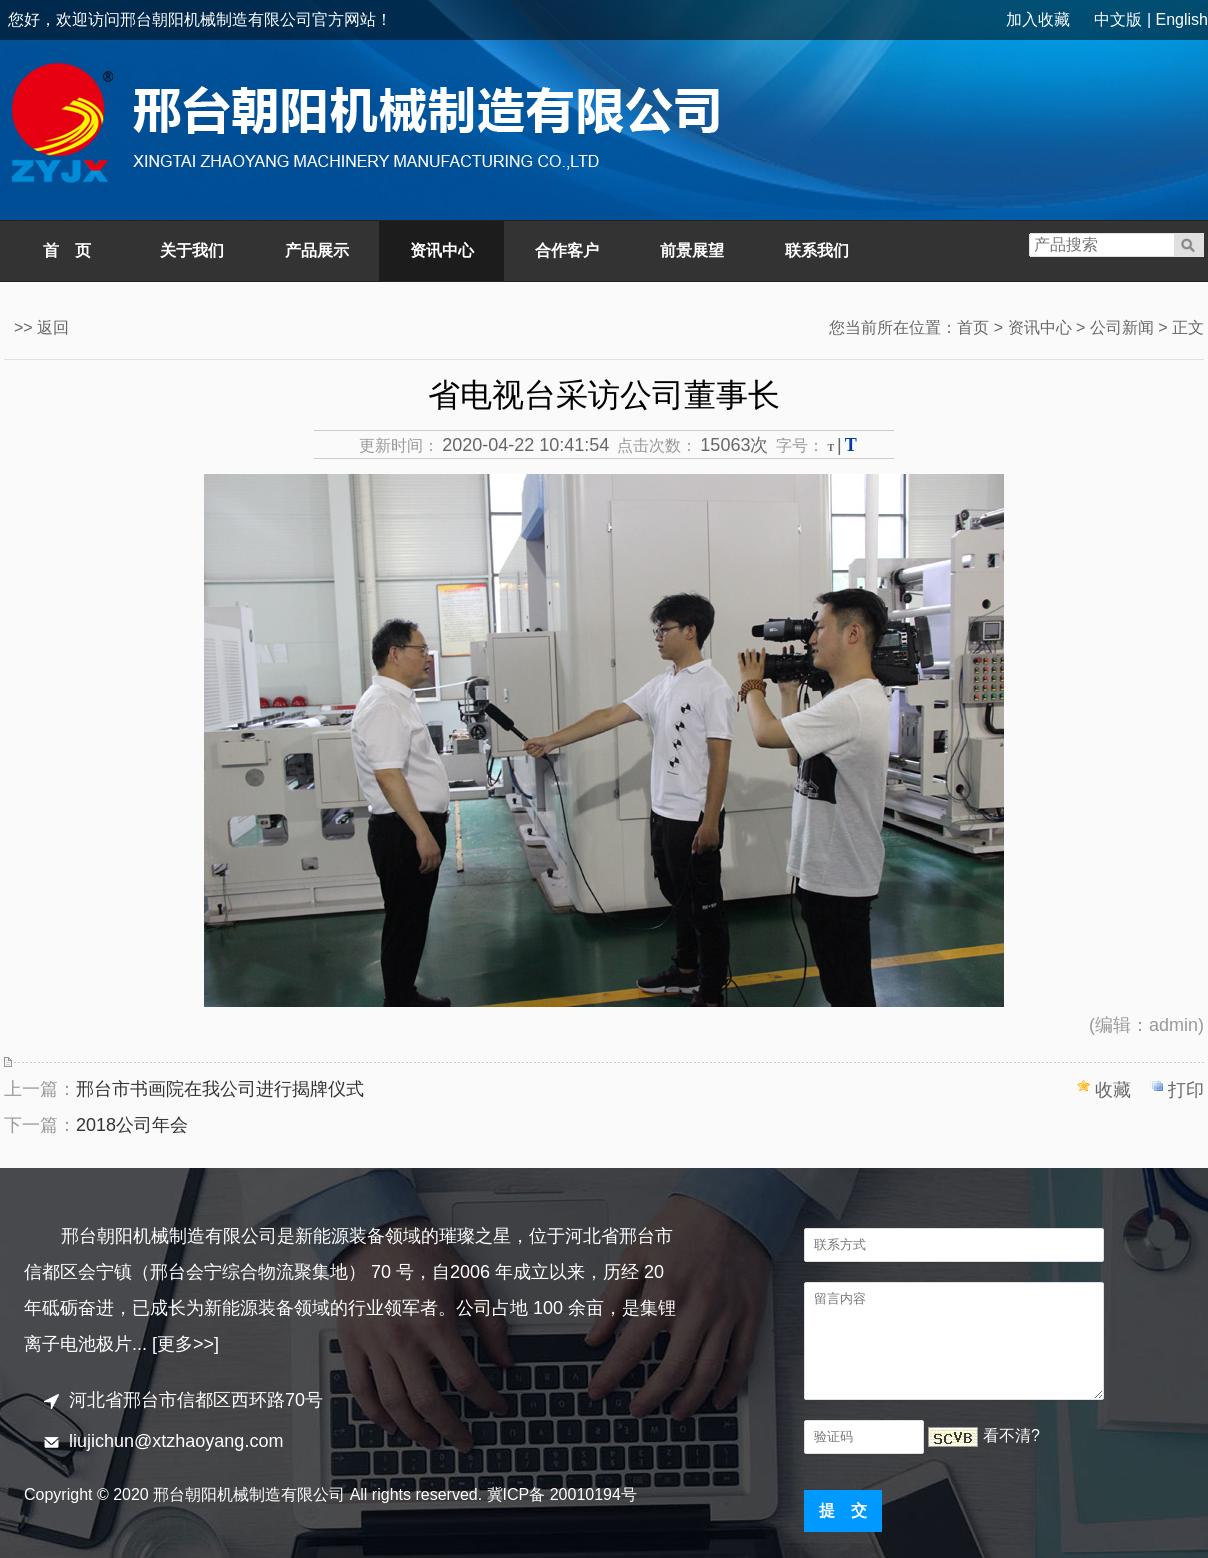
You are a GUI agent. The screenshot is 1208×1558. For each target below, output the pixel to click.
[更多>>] (185, 1344)
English (1182, 19)
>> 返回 (41, 327)
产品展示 (317, 250)
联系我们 (817, 250)
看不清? (1011, 1435)
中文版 (1118, 19)
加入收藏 (1038, 19)
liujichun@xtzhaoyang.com (176, 1441)
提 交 (843, 1510)
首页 (973, 327)
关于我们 (192, 250)
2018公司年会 (132, 1125)
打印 (1186, 1090)
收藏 (1113, 1090)
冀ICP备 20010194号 (562, 1494)
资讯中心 (442, 250)
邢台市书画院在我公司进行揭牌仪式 (220, 1089)
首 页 (67, 250)
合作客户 (567, 250)
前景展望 (692, 250)
